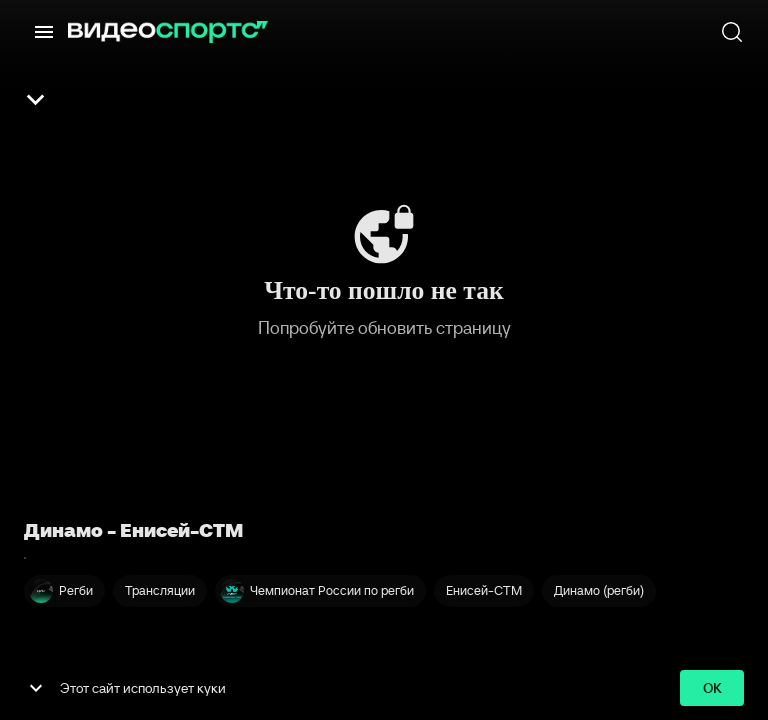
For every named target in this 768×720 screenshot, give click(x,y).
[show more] (36, 688)
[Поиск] (732, 32)
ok (712, 688)
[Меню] (44, 32)
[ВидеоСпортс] (168, 32)
